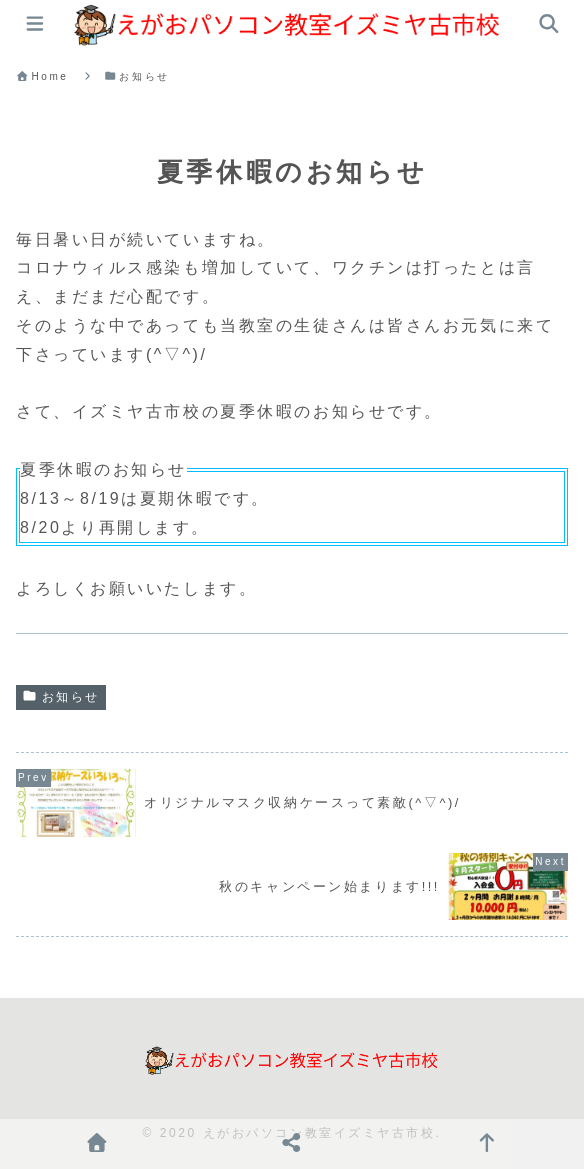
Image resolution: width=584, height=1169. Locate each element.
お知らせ (61, 697)
